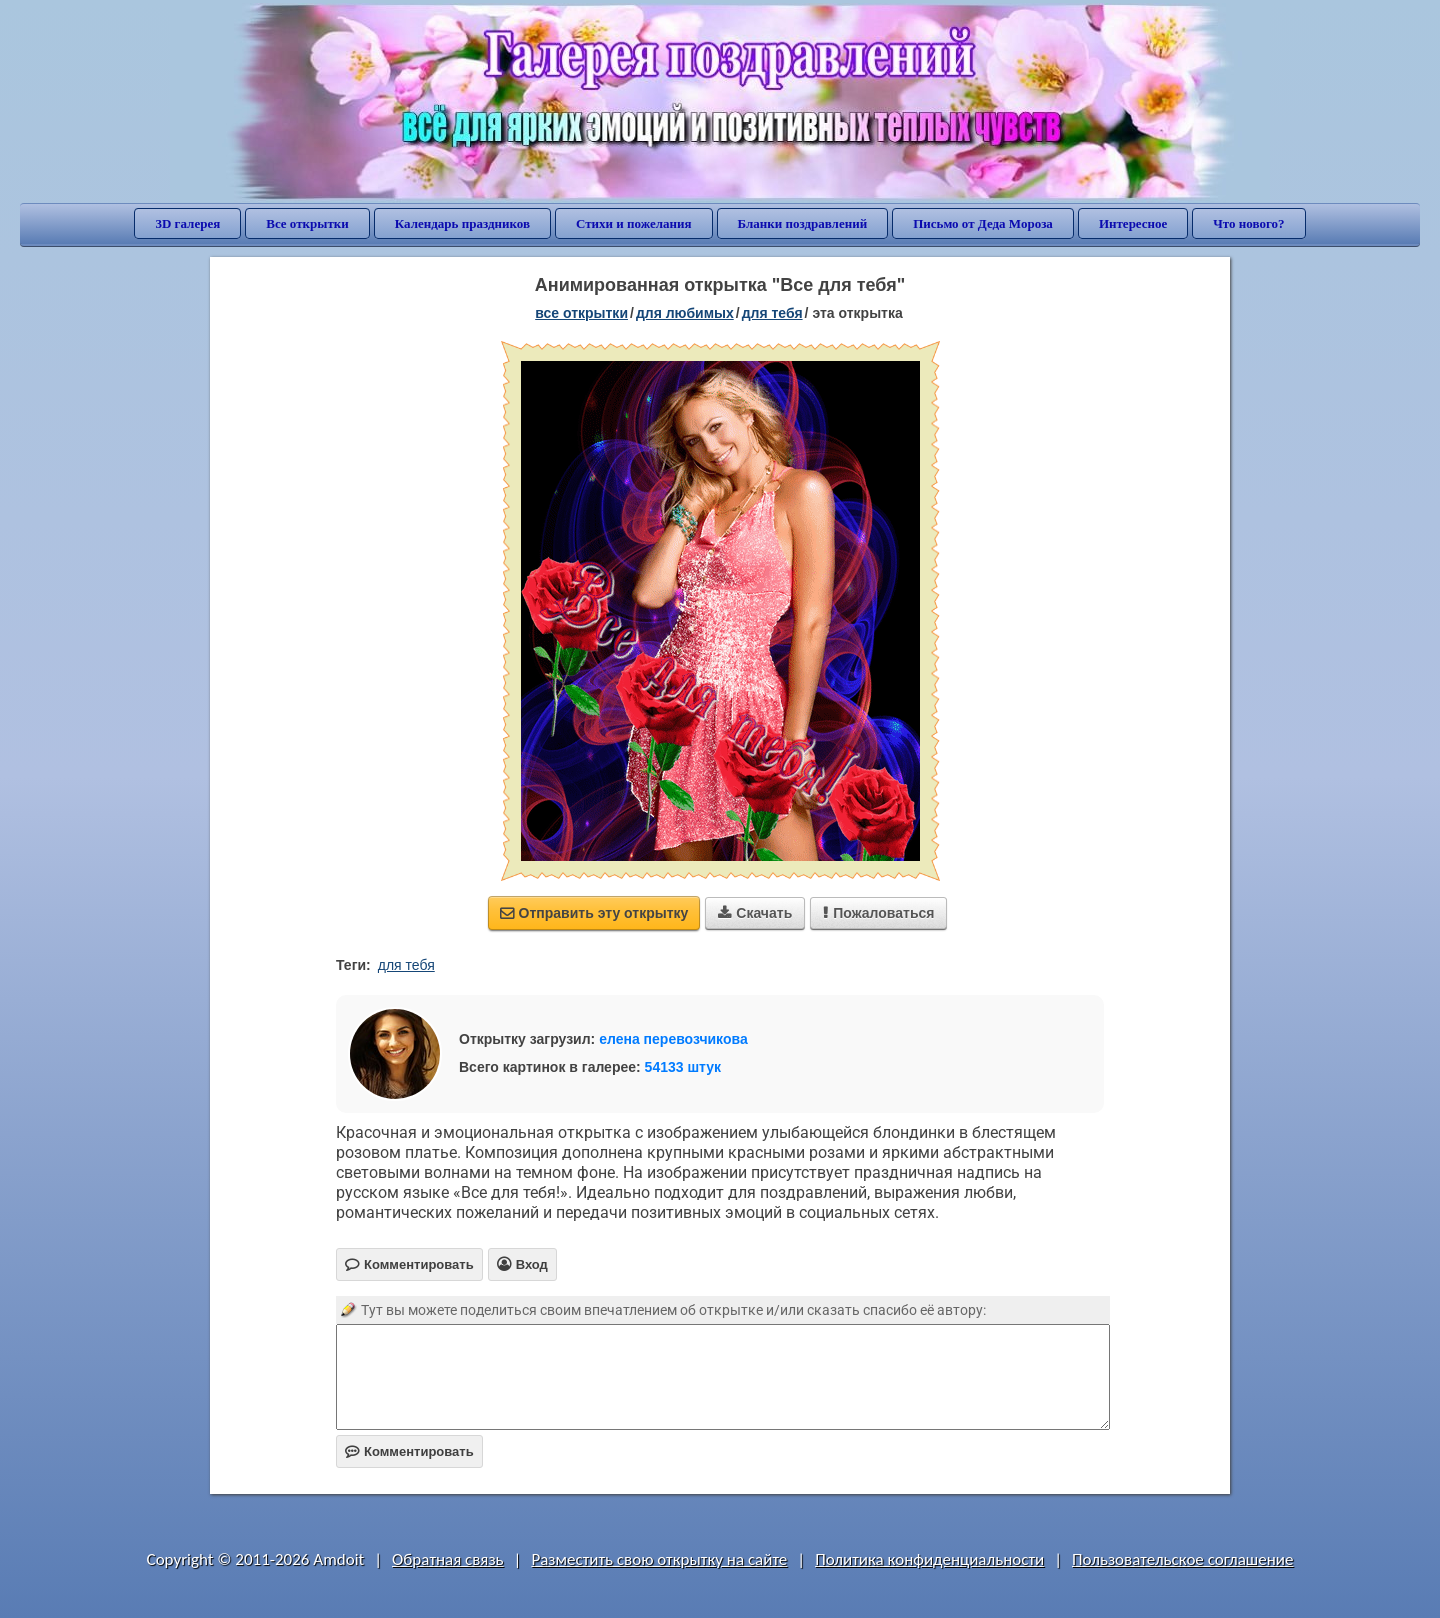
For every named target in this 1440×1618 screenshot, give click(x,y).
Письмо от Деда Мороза (983, 223)
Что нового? (1248, 223)
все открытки (581, 313)
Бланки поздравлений (803, 223)
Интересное (1133, 223)
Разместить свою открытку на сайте (659, 1559)
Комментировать (409, 1451)
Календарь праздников (462, 223)
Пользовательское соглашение (1182, 1559)
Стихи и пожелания (634, 223)
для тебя (772, 313)
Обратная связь (448, 1559)
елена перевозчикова (673, 1039)
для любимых (685, 313)
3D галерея (187, 223)
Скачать (755, 913)
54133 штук (683, 1067)
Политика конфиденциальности (929, 1559)
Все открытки (307, 223)
